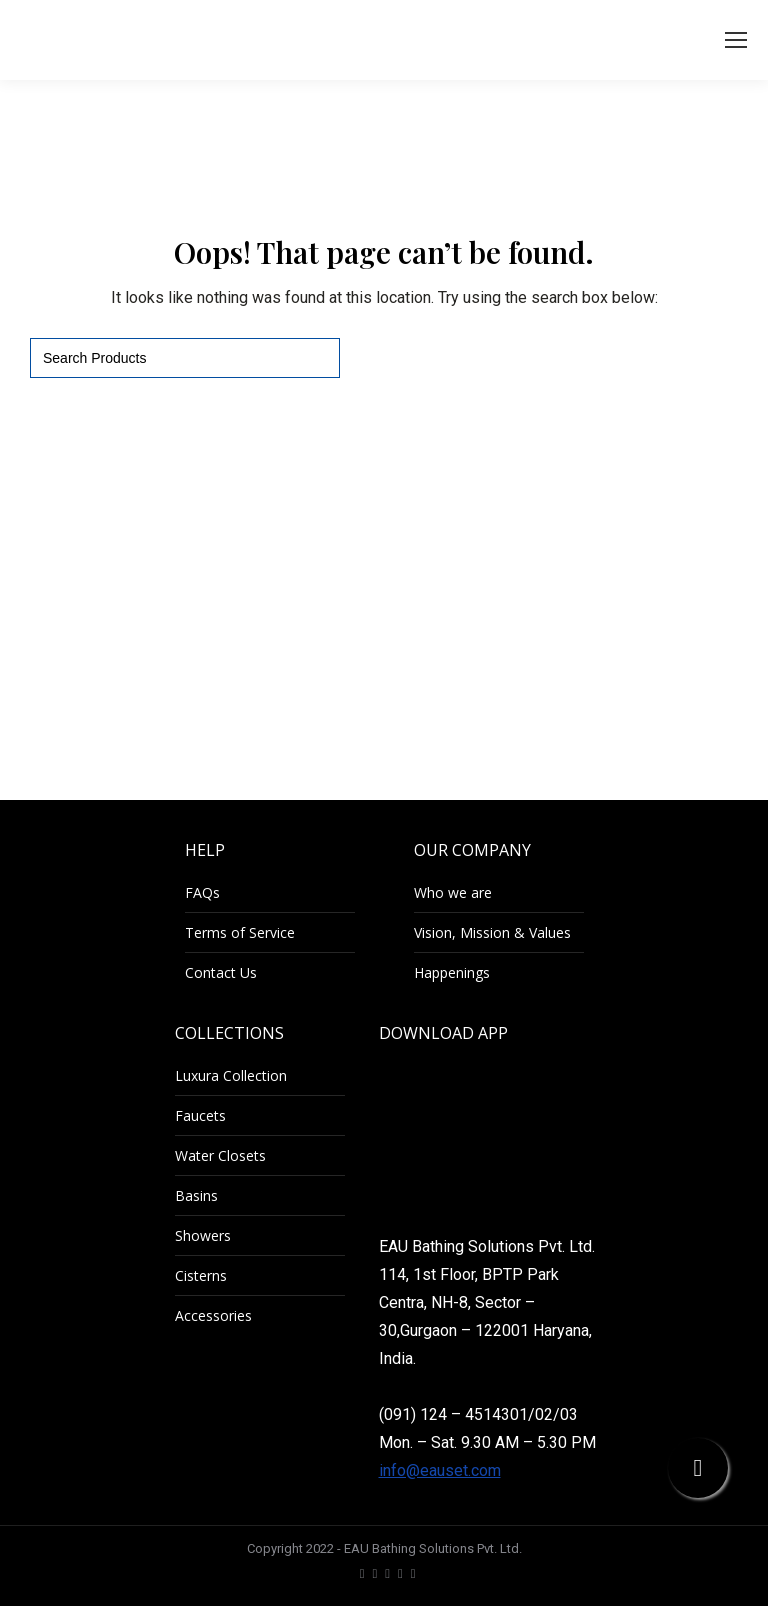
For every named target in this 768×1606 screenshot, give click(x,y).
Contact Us (221, 972)
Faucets (200, 1115)
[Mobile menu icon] (736, 40)
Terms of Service (240, 932)
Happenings (452, 972)
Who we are (453, 892)
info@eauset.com (440, 1470)
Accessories (213, 1315)
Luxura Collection (231, 1075)
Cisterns (201, 1275)
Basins (196, 1195)
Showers (203, 1235)
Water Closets (220, 1155)
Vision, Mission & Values (492, 932)
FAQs (202, 892)
